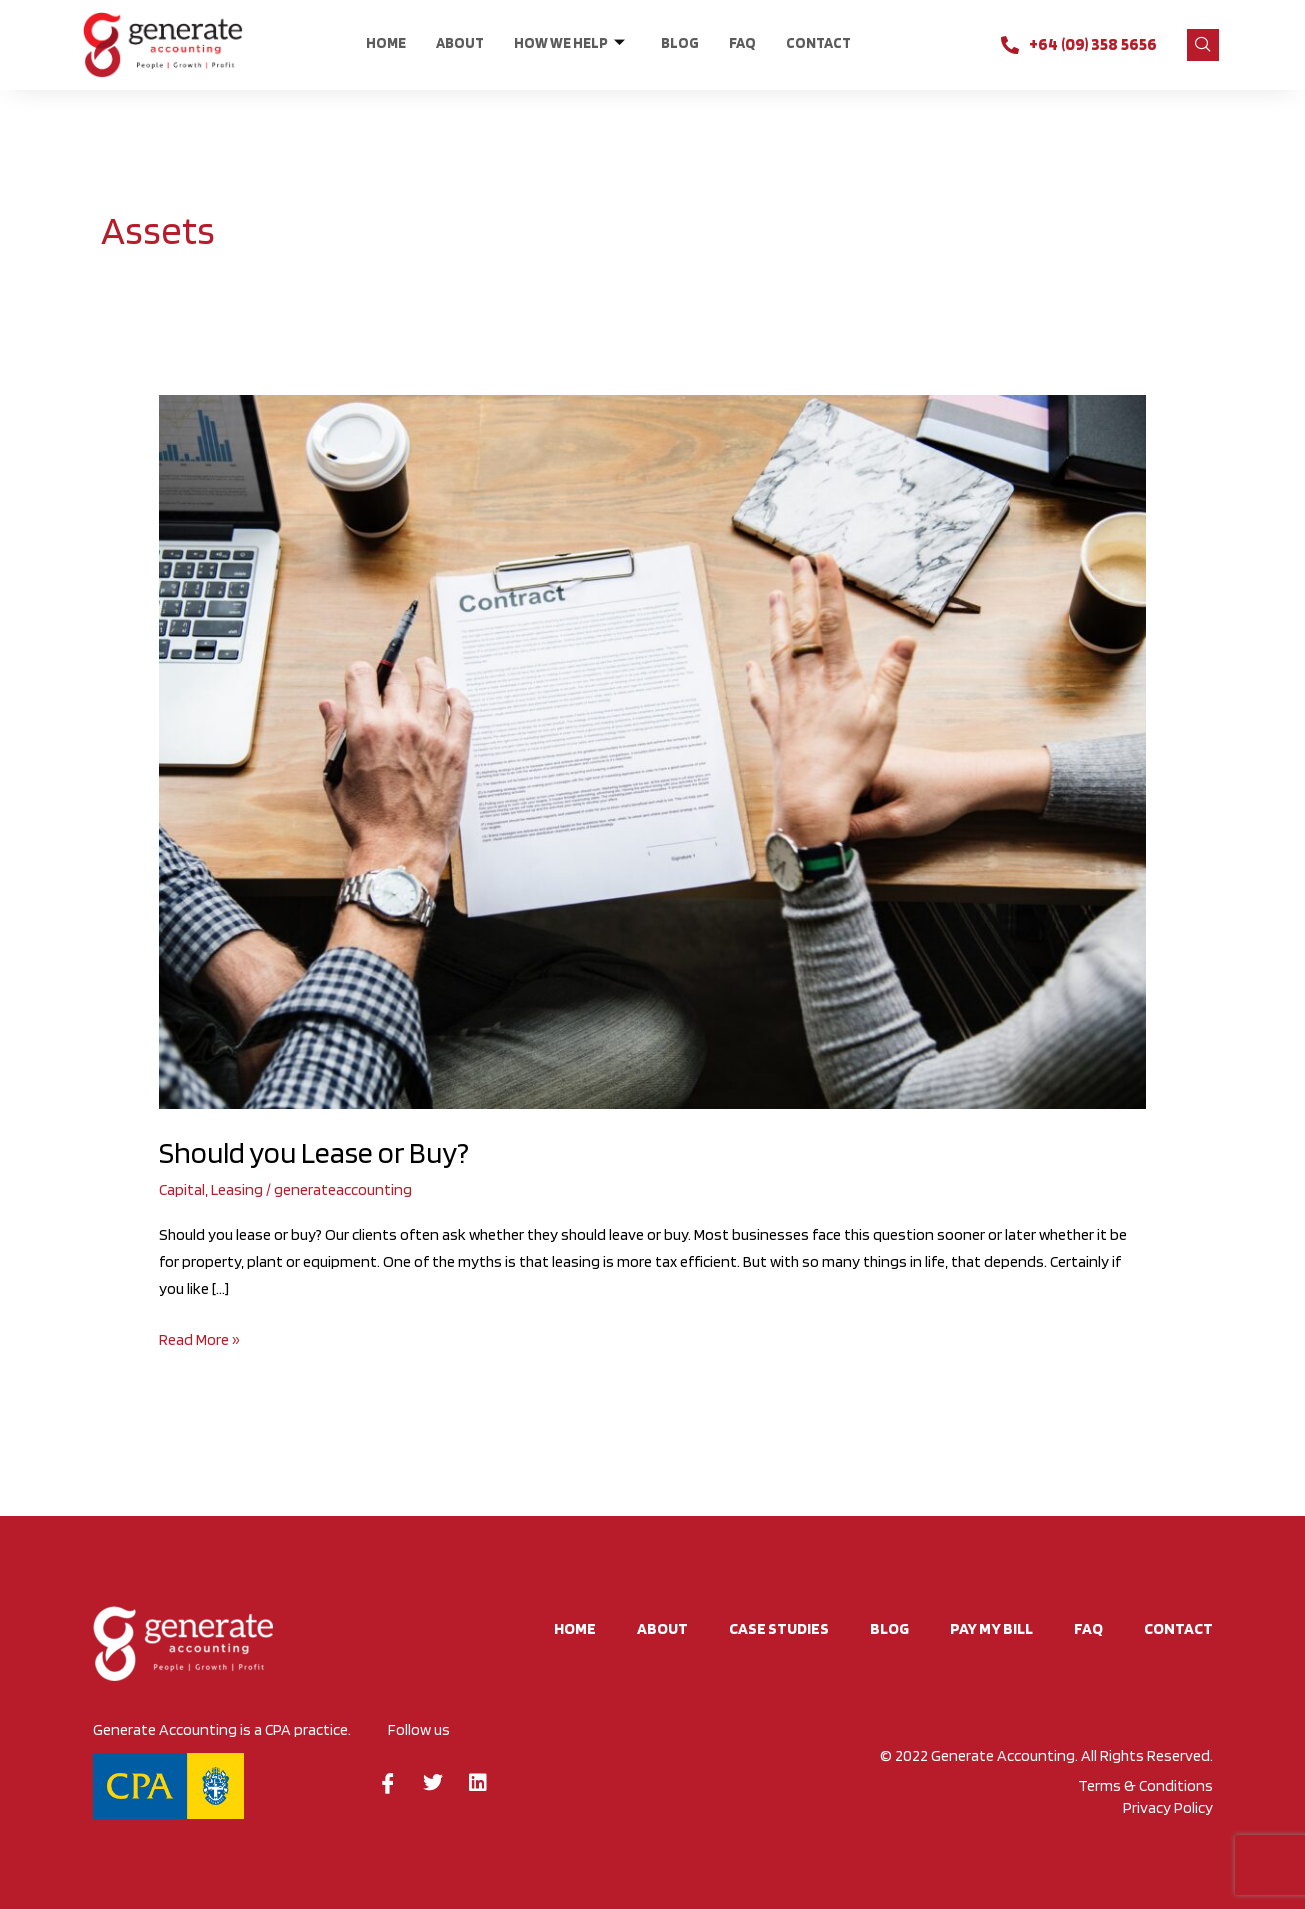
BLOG (680, 43)
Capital (182, 1189)
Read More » (199, 1337)
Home (386, 43)
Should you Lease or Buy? (314, 1152)
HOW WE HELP (569, 43)
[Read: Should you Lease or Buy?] (652, 750)
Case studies (779, 1628)
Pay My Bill (991, 1628)
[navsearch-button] (1203, 45)
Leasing (237, 1189)
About (460, 43)
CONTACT (818, 43)
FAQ (742, 43)
